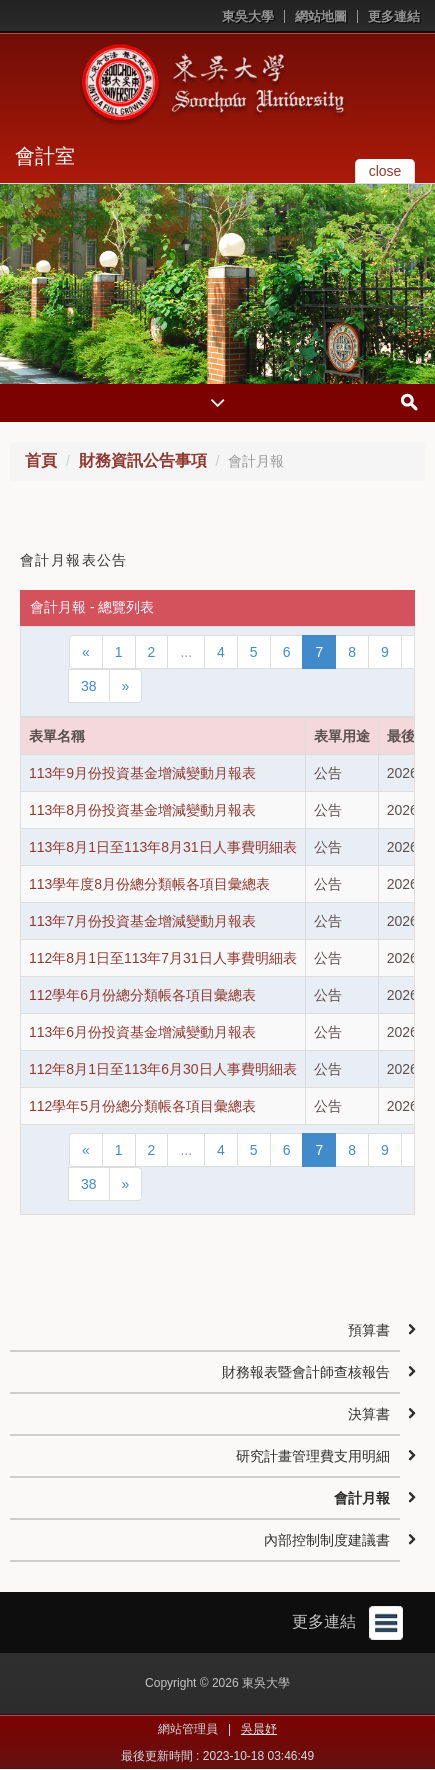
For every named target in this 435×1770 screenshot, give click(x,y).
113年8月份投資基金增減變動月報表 (142, 810)
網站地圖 (321, 16)
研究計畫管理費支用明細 (313, 1456)
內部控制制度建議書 (327, 1540)
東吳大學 (248, 16)
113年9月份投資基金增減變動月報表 (142, 773)
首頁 (41, 460)
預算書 (369, 1330)
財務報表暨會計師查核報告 (306, 1372)
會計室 (45, 156)
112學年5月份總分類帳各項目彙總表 (142, 1106)
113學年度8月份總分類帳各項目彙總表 (149, 884)
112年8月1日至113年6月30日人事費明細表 (163, 1069)
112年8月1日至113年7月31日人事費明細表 (163, 958)
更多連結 (394, 16)
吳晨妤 (259, 1729)
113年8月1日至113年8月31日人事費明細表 (163, 847)
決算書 (369, 1414)
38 (89, 686)
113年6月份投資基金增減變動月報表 (142, 1032)
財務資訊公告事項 (143, 460)
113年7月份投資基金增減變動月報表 (142, 921)
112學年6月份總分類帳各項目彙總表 (142, 995)
